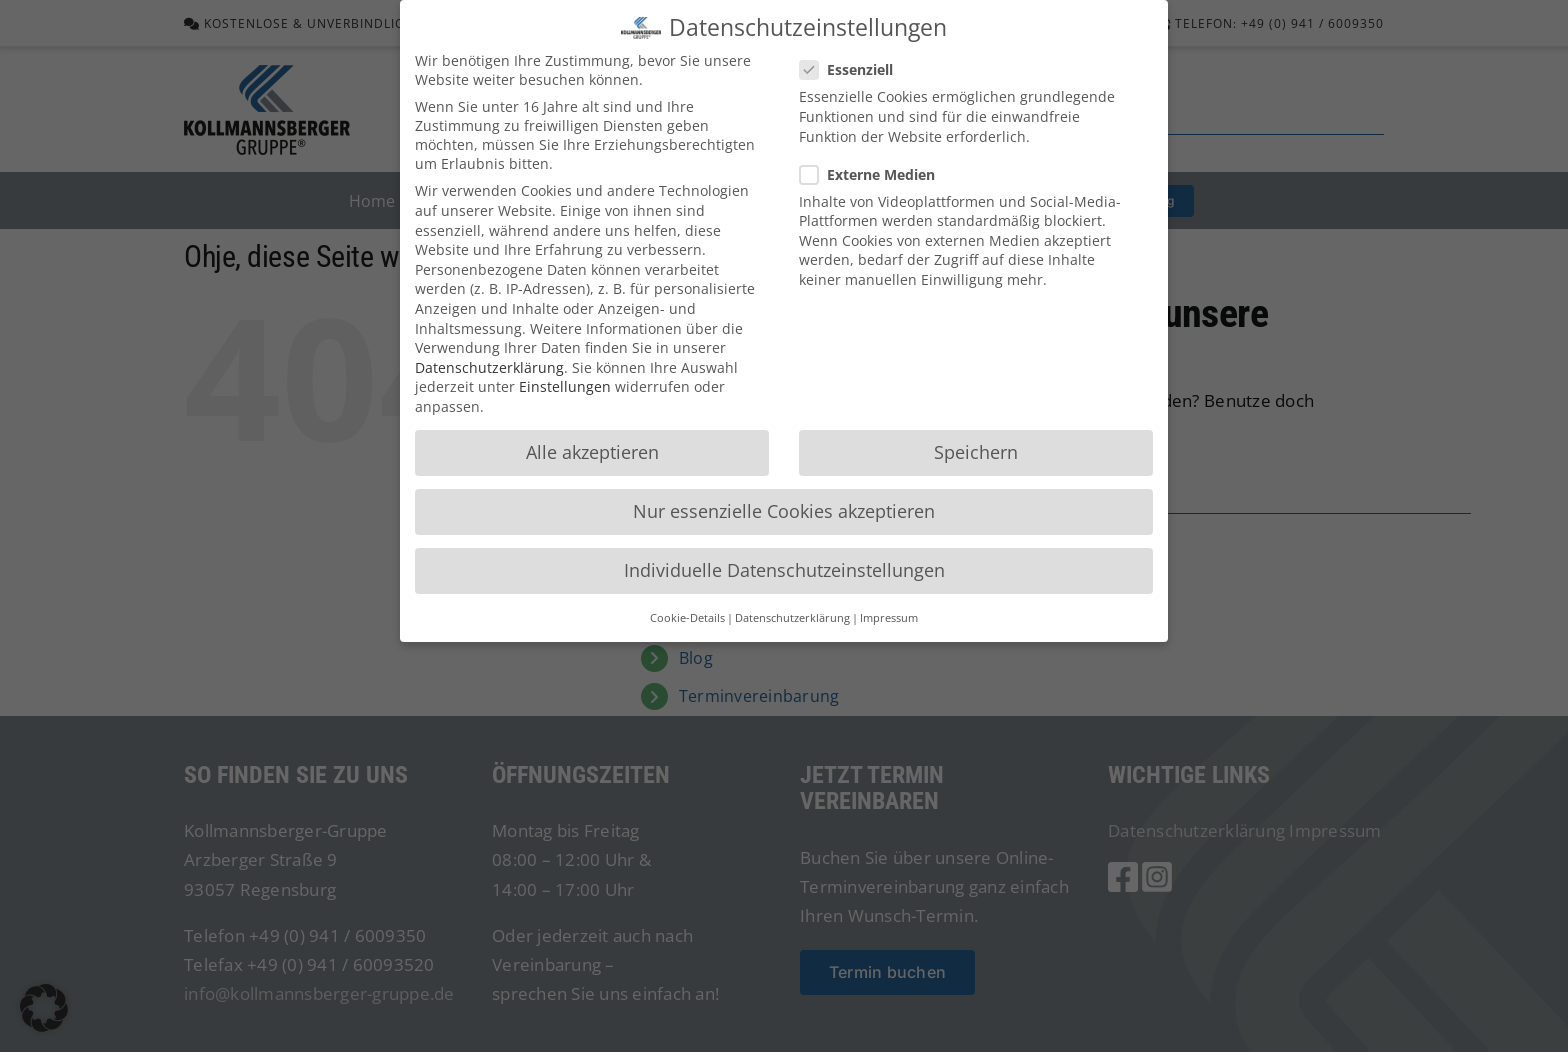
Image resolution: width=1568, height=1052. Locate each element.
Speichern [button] (976, 452)
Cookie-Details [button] (687, 618)
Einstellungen (565, 386)
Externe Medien (875, 174)
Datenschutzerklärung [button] (792, 618)
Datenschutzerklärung (489, 367)
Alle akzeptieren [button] (592, 452)
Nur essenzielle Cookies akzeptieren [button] (784, 511)
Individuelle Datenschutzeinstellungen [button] (784, 570)
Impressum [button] (889, 618)
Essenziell (854, 69)
